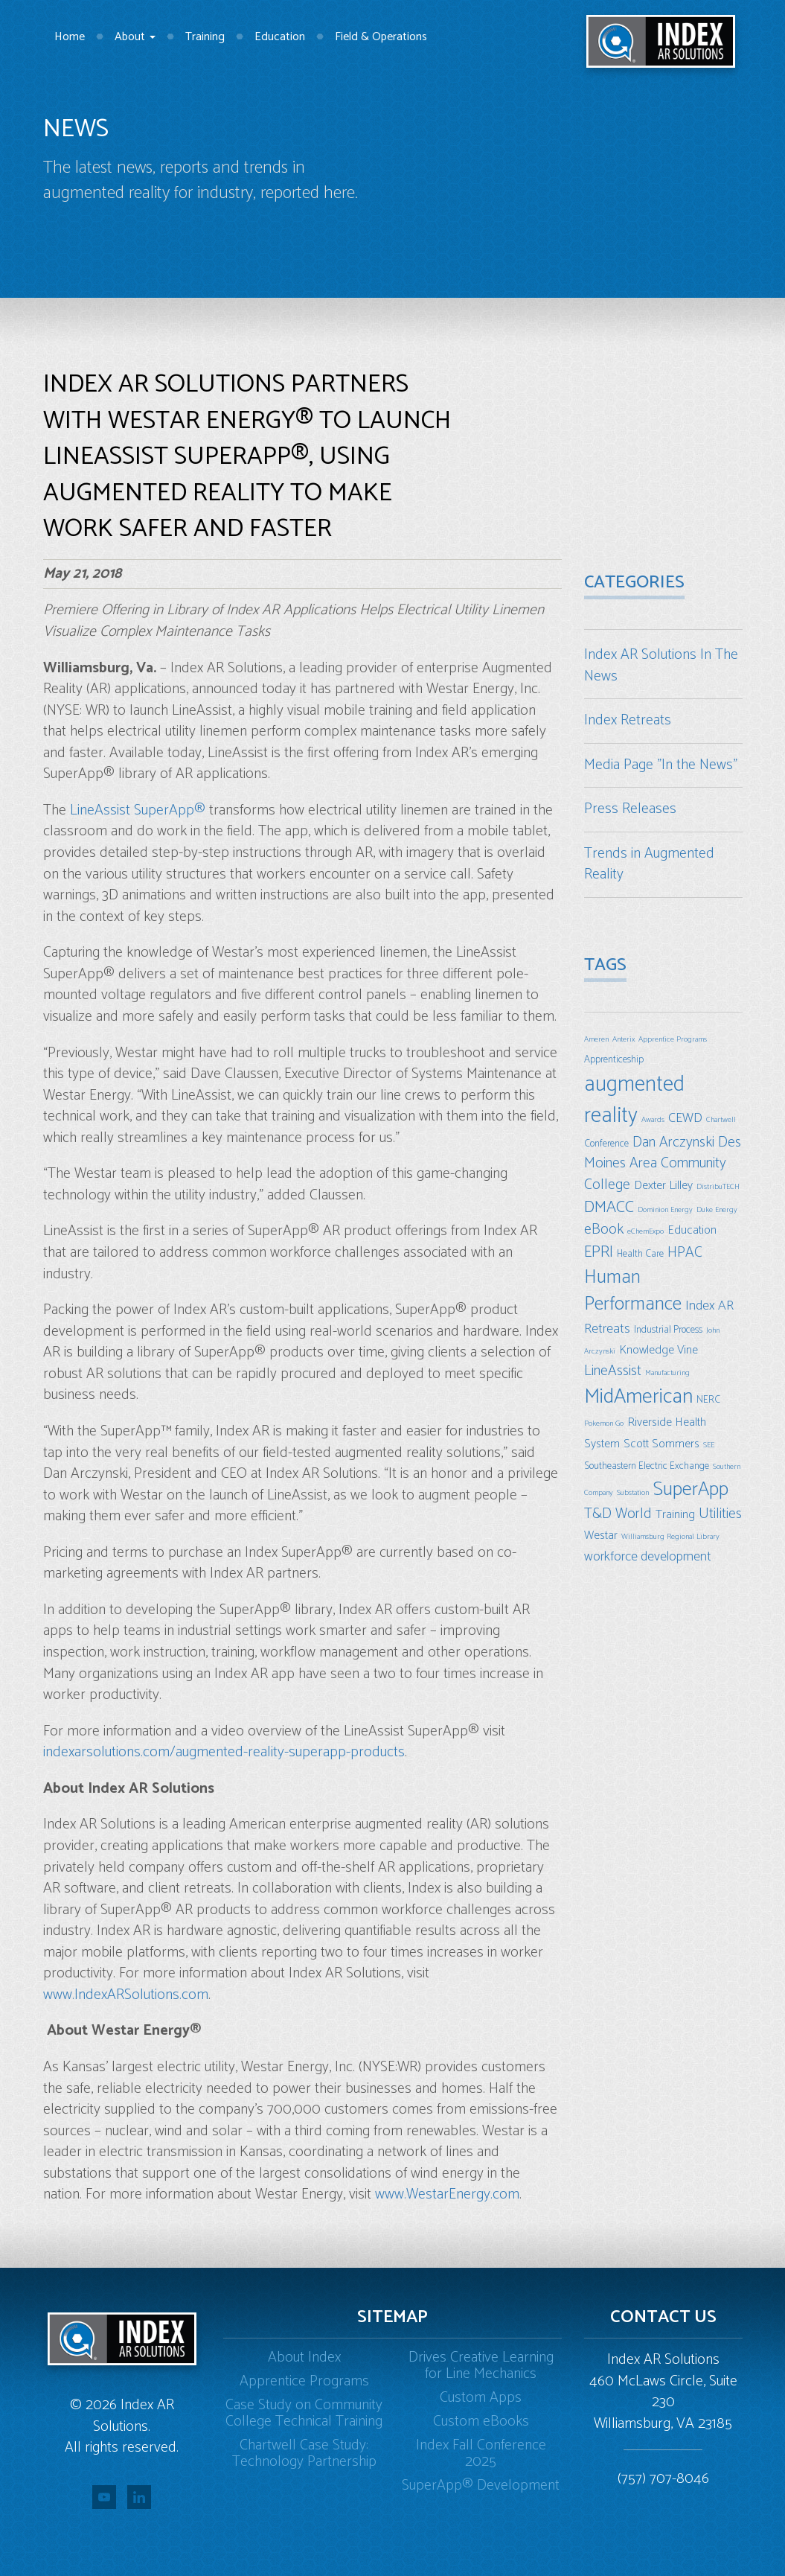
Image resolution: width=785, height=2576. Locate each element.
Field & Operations (381, 37)
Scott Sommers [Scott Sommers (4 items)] (661, 1444)
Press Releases (630, 809)
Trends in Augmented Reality (649, 864)
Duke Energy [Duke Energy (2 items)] (716, 1210)
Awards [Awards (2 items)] (652, 1119)
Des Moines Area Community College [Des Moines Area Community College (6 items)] (662, 1163)
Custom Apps (481, 2397)
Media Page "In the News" (660, 765)
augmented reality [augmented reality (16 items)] (634, 1100)
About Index (304, 2357)
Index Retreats (627, 720)
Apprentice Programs (304, 2381)
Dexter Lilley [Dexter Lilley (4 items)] (663, 1186)
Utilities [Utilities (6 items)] (720, 1514)
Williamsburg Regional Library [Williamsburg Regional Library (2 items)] (670, 1536)
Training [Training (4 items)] (675, 1515)
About (135, 37)
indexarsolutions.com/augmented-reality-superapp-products (224, 1752)
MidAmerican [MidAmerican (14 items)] (638, 1397)
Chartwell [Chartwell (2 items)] (721, 1119)
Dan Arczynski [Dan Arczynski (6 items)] (673, 1142)
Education (279, 37)
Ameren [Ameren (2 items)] (596, 1039)
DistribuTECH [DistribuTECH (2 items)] (718, 1186)
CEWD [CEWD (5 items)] (685, 1118)
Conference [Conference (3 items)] (606, 1143)
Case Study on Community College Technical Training (303, 2413)
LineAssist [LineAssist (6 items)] (612, 1371)
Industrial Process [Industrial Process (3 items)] (668, 1330)
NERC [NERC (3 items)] (708, 1399)
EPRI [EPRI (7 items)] (598, 1252)
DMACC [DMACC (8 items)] (609, 1207)
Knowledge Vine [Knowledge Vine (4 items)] (658, 1350)
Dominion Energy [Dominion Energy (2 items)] (665, 1210)
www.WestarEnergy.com (447, 2194)
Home (69, 37)
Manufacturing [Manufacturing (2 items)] (667, 1373)
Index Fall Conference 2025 (481, 2453)
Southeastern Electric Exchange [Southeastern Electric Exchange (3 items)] (646, 1466)
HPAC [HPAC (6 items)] (684, 1252)
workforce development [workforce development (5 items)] (647, 1557)
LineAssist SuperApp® (137, 810)
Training (205, 37)
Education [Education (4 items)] (692, 1230)
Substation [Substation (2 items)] (633, 1492)
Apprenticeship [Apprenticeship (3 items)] (614, 1059)
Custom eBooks (481, 2421)
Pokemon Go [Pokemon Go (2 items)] (604, 1423)
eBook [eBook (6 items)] (604, 1229)
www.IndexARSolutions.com (125, 1995)
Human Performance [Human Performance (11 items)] (633, 1291)
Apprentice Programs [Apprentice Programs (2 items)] (672, 1039)
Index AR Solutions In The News (661, 666)
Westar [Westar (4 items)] (601, 1535)
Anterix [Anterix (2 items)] (623, 1039)
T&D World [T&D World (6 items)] (618, 1514)
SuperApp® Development (481, 2485)
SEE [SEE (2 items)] (708, 1445)
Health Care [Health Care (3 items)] (640, 1254)
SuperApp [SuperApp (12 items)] (690, 1489)
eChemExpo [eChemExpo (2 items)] (645, 1231)
